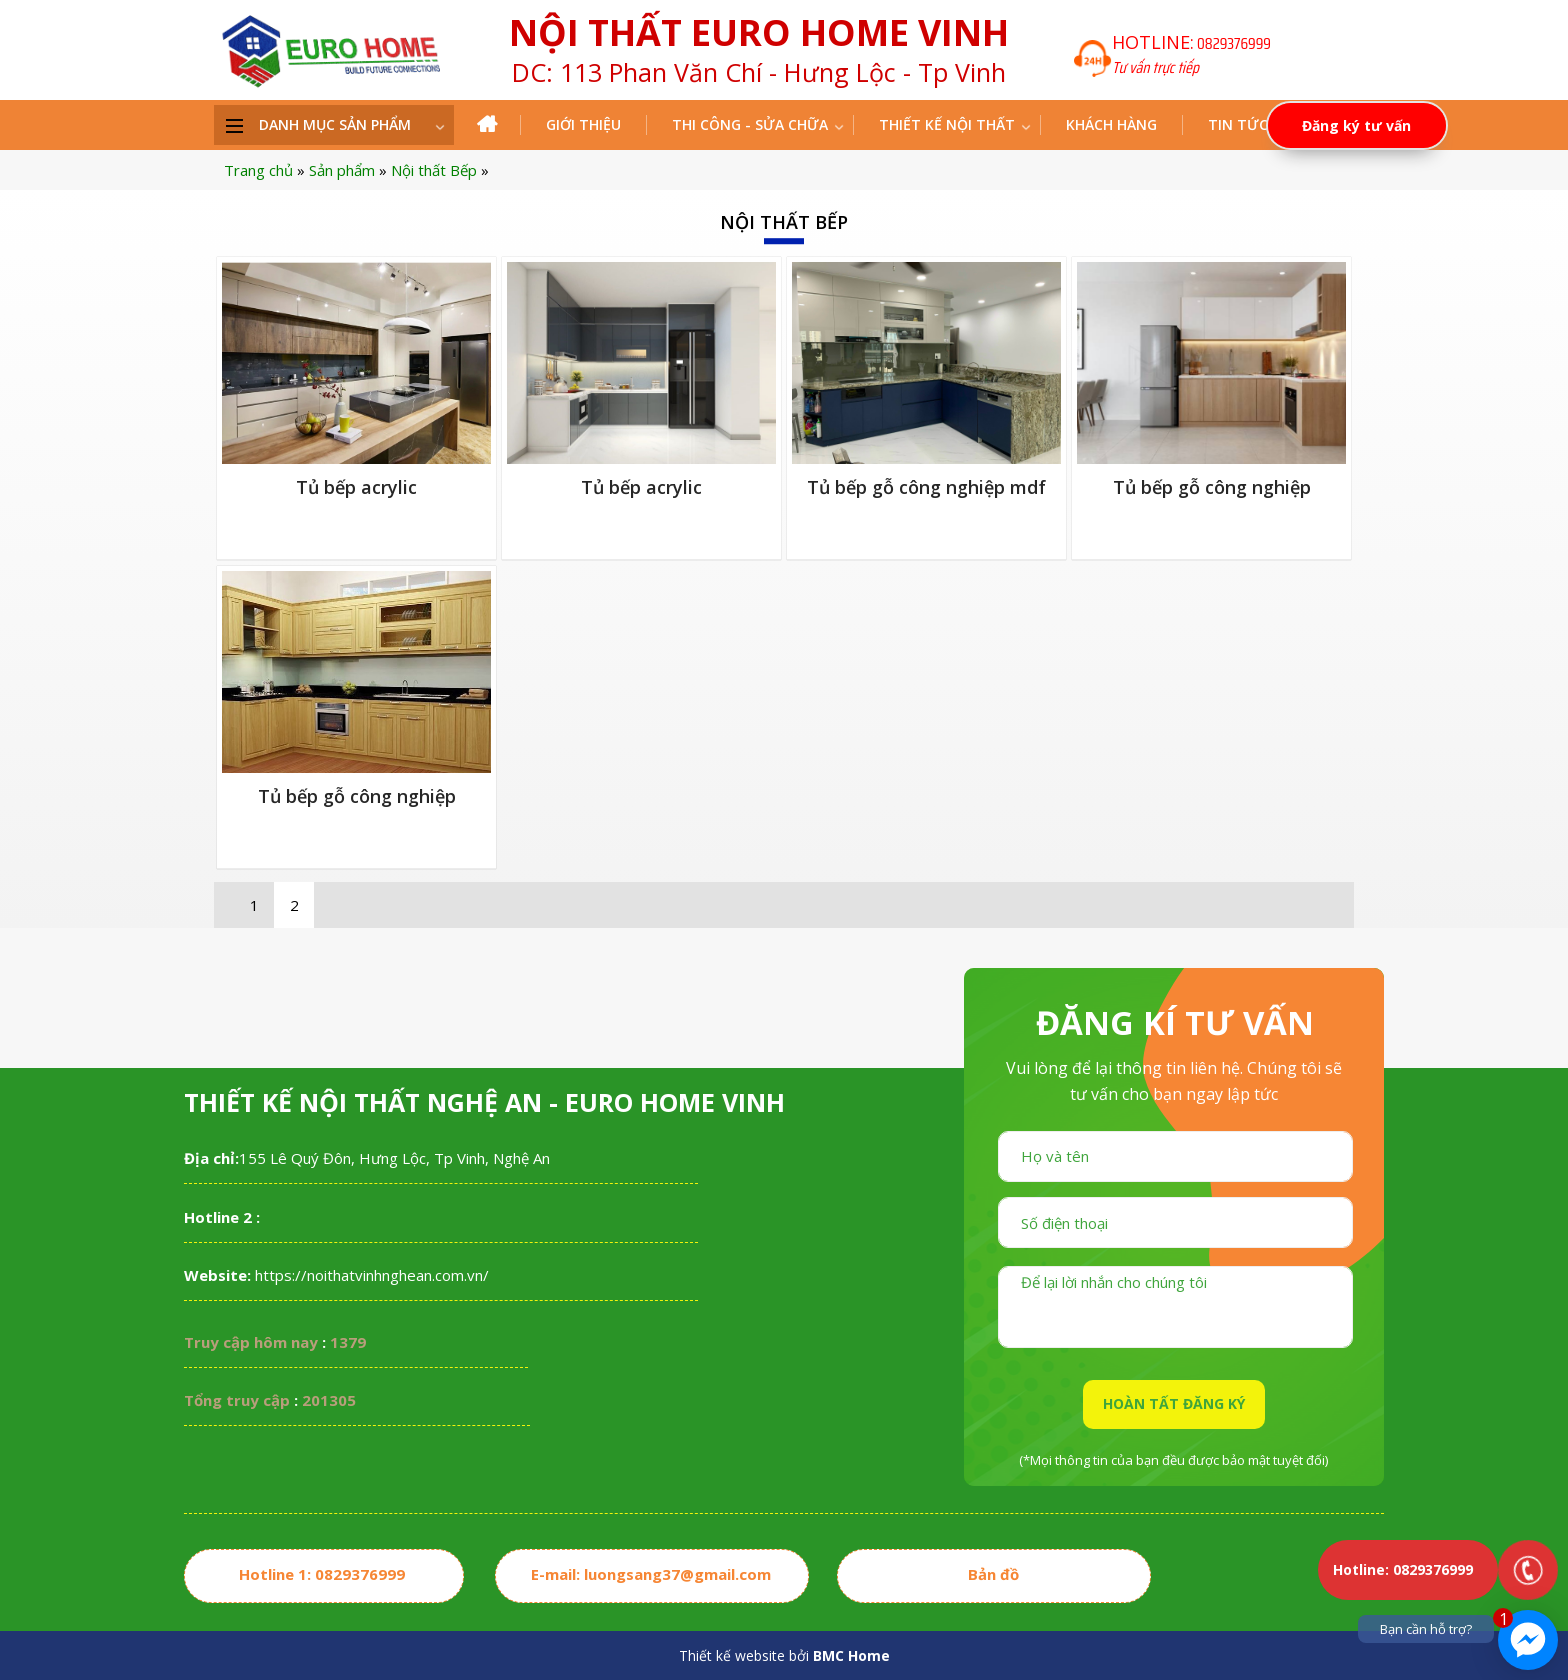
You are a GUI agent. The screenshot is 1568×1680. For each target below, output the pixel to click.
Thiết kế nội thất (947, 124)
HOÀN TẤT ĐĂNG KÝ (1174, 1403)
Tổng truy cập (237, 1400)
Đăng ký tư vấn (1356, 125)
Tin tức (1238, 124)
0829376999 (1234, 43)
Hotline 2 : (222, 1217)
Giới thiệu (583, 124)
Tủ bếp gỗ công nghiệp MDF (926, 487)
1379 (348, 1342)
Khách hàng (1111, 124)
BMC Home (851, 1655)
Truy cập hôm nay (251, 1342)
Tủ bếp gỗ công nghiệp (1212, 487)
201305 (329, 1400)
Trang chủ (258, 170)
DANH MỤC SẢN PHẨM (335, 124)
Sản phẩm (342, 170)
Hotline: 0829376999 (1403, 1569)
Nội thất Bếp (434, 170)
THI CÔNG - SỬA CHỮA (750, 124)
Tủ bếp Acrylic (356, 487)
